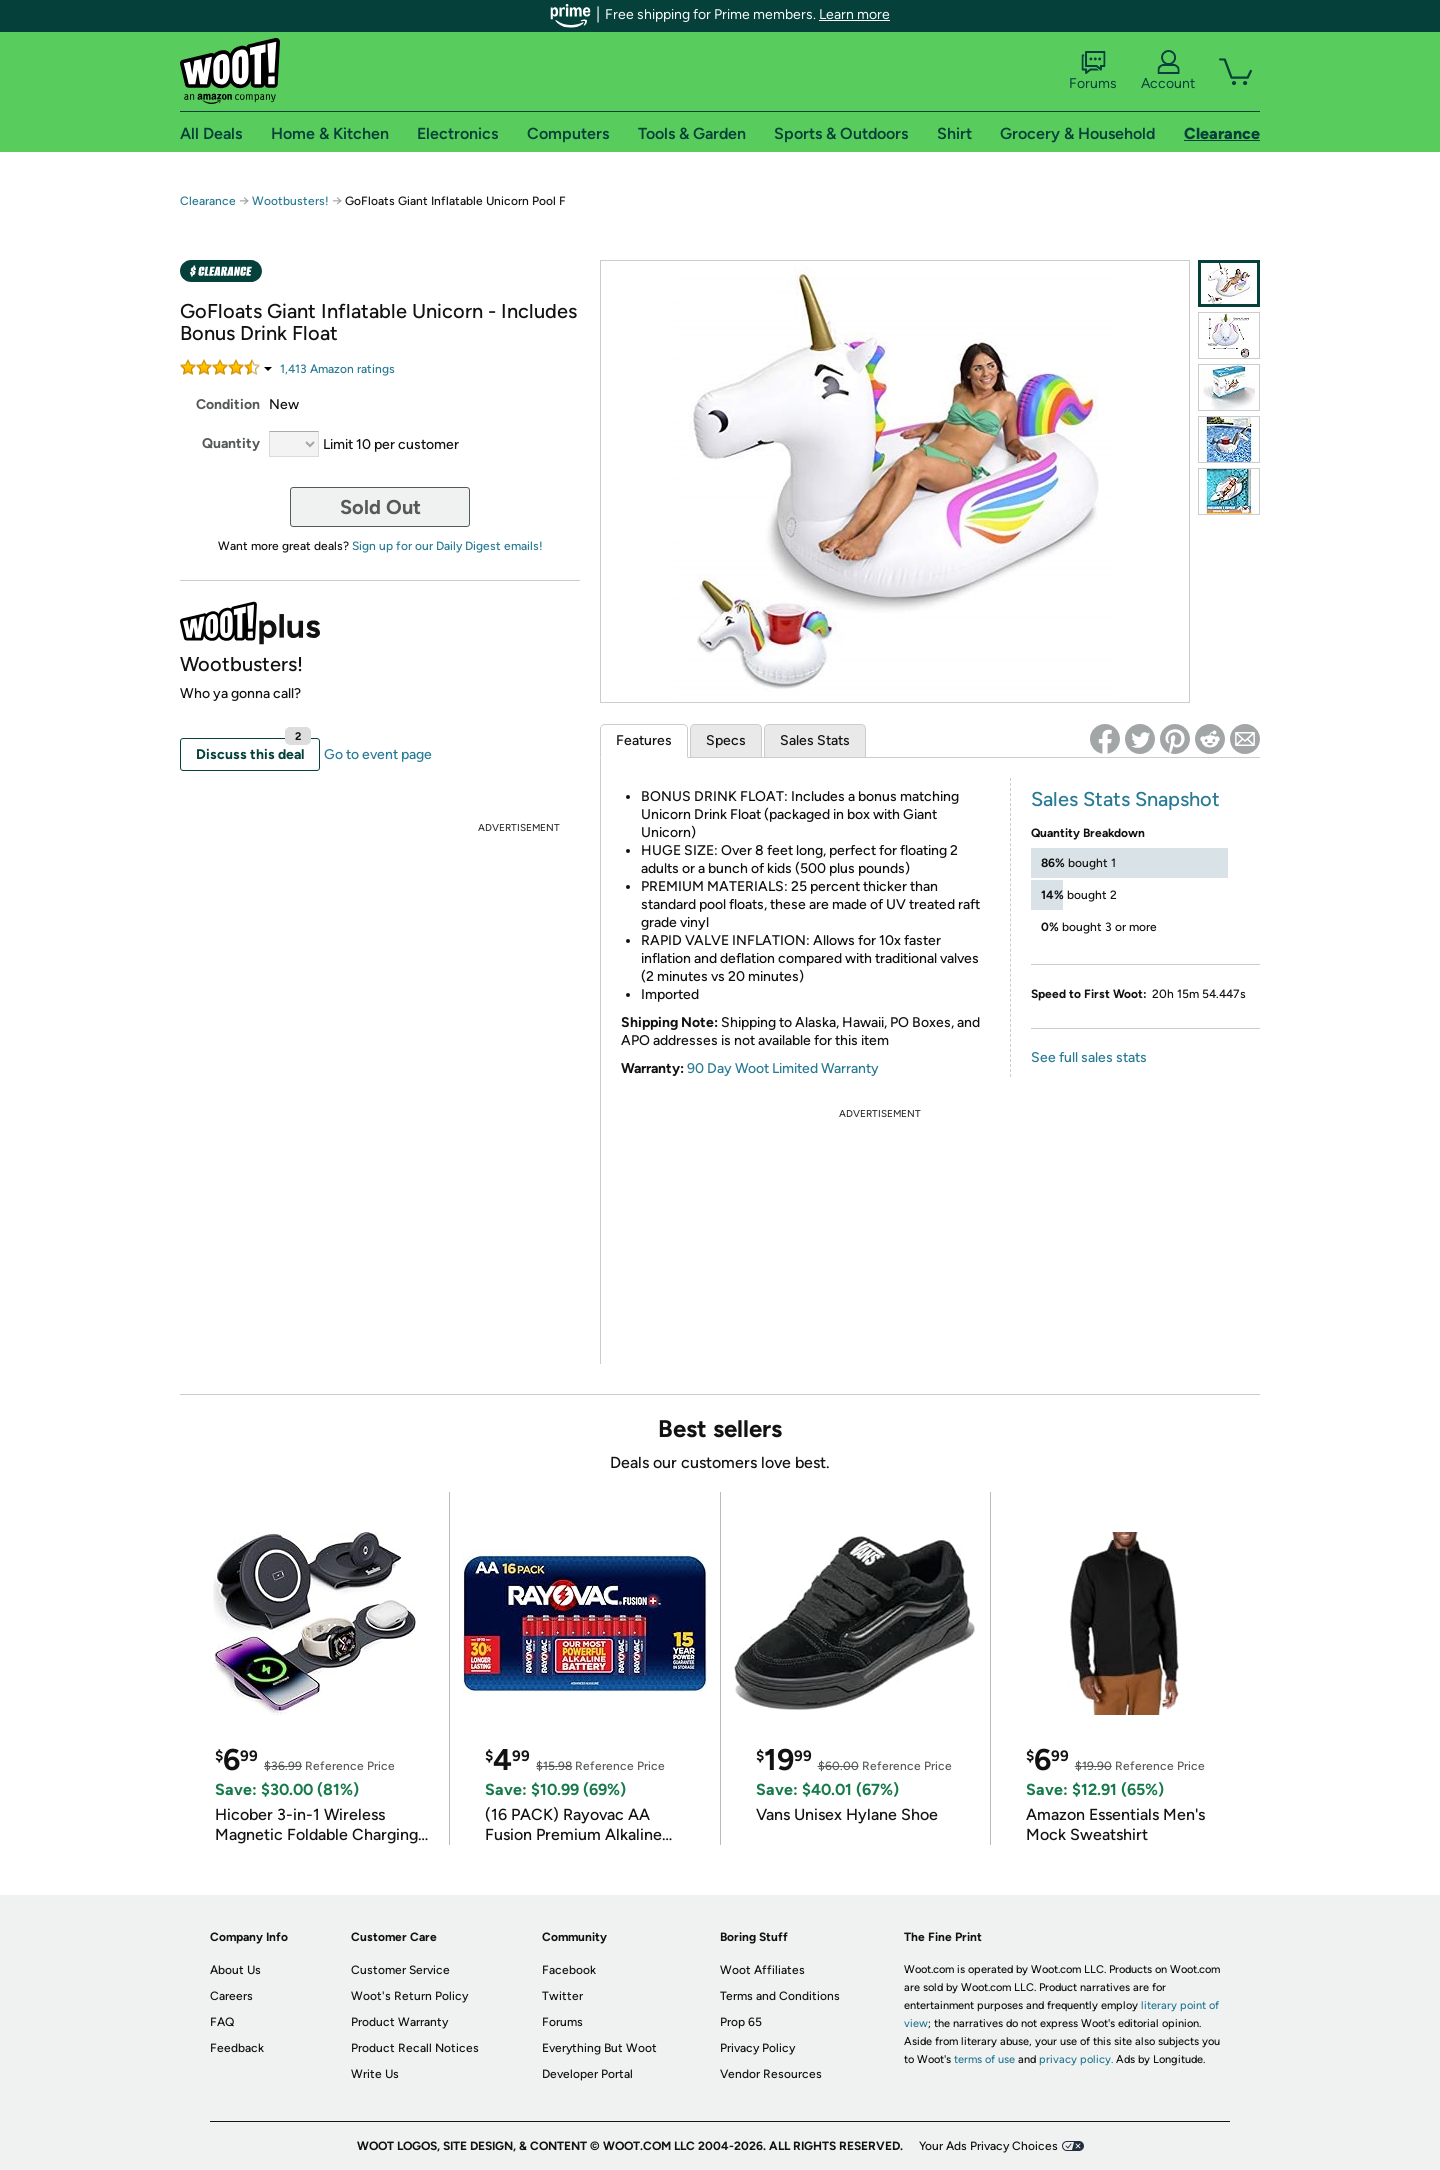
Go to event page (378, 754)
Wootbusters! (292, 201)
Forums (1093, 71)
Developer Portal (587, 2074)
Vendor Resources (771, 2074)
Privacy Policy (757, 2048)
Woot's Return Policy (409, 1996)
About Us (235, 1970)
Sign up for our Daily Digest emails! (447, 546)
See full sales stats (1089, 1057)
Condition (228, 404)
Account (1168, 71)
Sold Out (380, 507)
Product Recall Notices (415, 2048)
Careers (231, 1996)
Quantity (231, 443)
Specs (726, 740)
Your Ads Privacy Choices (988, 2146)
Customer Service (400, 1970)
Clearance (208, 201)
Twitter (562, 1996)
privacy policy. (1076, 2059)
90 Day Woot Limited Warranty (783, 1068)
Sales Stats (815, 740)
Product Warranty (399, 2022)
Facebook (569, 1970)
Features (644, 740)
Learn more (854, 14)
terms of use (984, 2059)
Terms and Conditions (780, 1996)
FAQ (222, 2022)
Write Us (375, 2074)
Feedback (237, 2048)
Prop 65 (741, 2022)
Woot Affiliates (762, 1970)
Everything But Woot (599, 2048)
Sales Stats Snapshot (1125, 799)
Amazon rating (337, 369)
